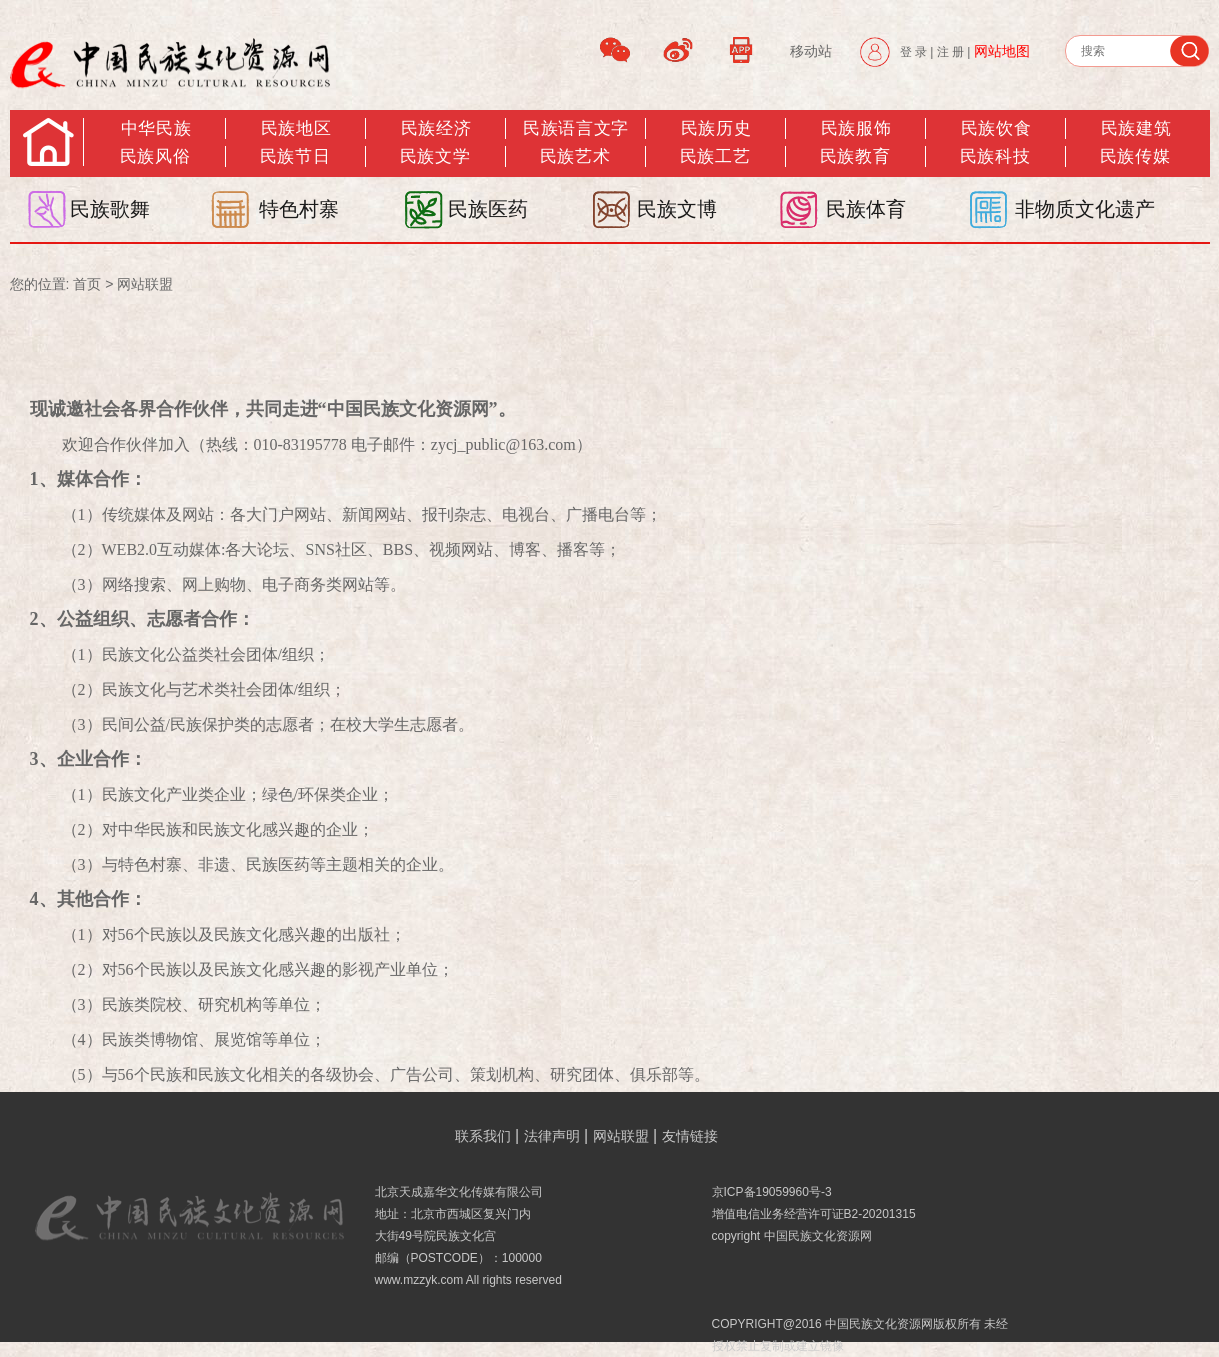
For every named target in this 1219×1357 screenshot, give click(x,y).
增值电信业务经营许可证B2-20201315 (814, 1214)
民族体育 (866, 209)
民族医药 (488, 209)
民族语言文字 (575, 128)
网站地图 (1002, 51)
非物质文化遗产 (1085, 209)
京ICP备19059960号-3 (772, 1192)
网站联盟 (145, 284)
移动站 (811, 51)
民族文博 (677, 209)
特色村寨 (299, 209)
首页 (87, 284)
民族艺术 (575, 156)
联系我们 (483, 1136)
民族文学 (435, 156)
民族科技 (995, 156)
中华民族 (156, 128)
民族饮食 (996, 128)
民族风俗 (155, 156)
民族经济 (436, 128)
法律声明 (552, 1136)
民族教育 (855, 156)
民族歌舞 (110, 209)
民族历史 (716, 128)
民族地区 (296, 128)
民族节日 (295, 156)
